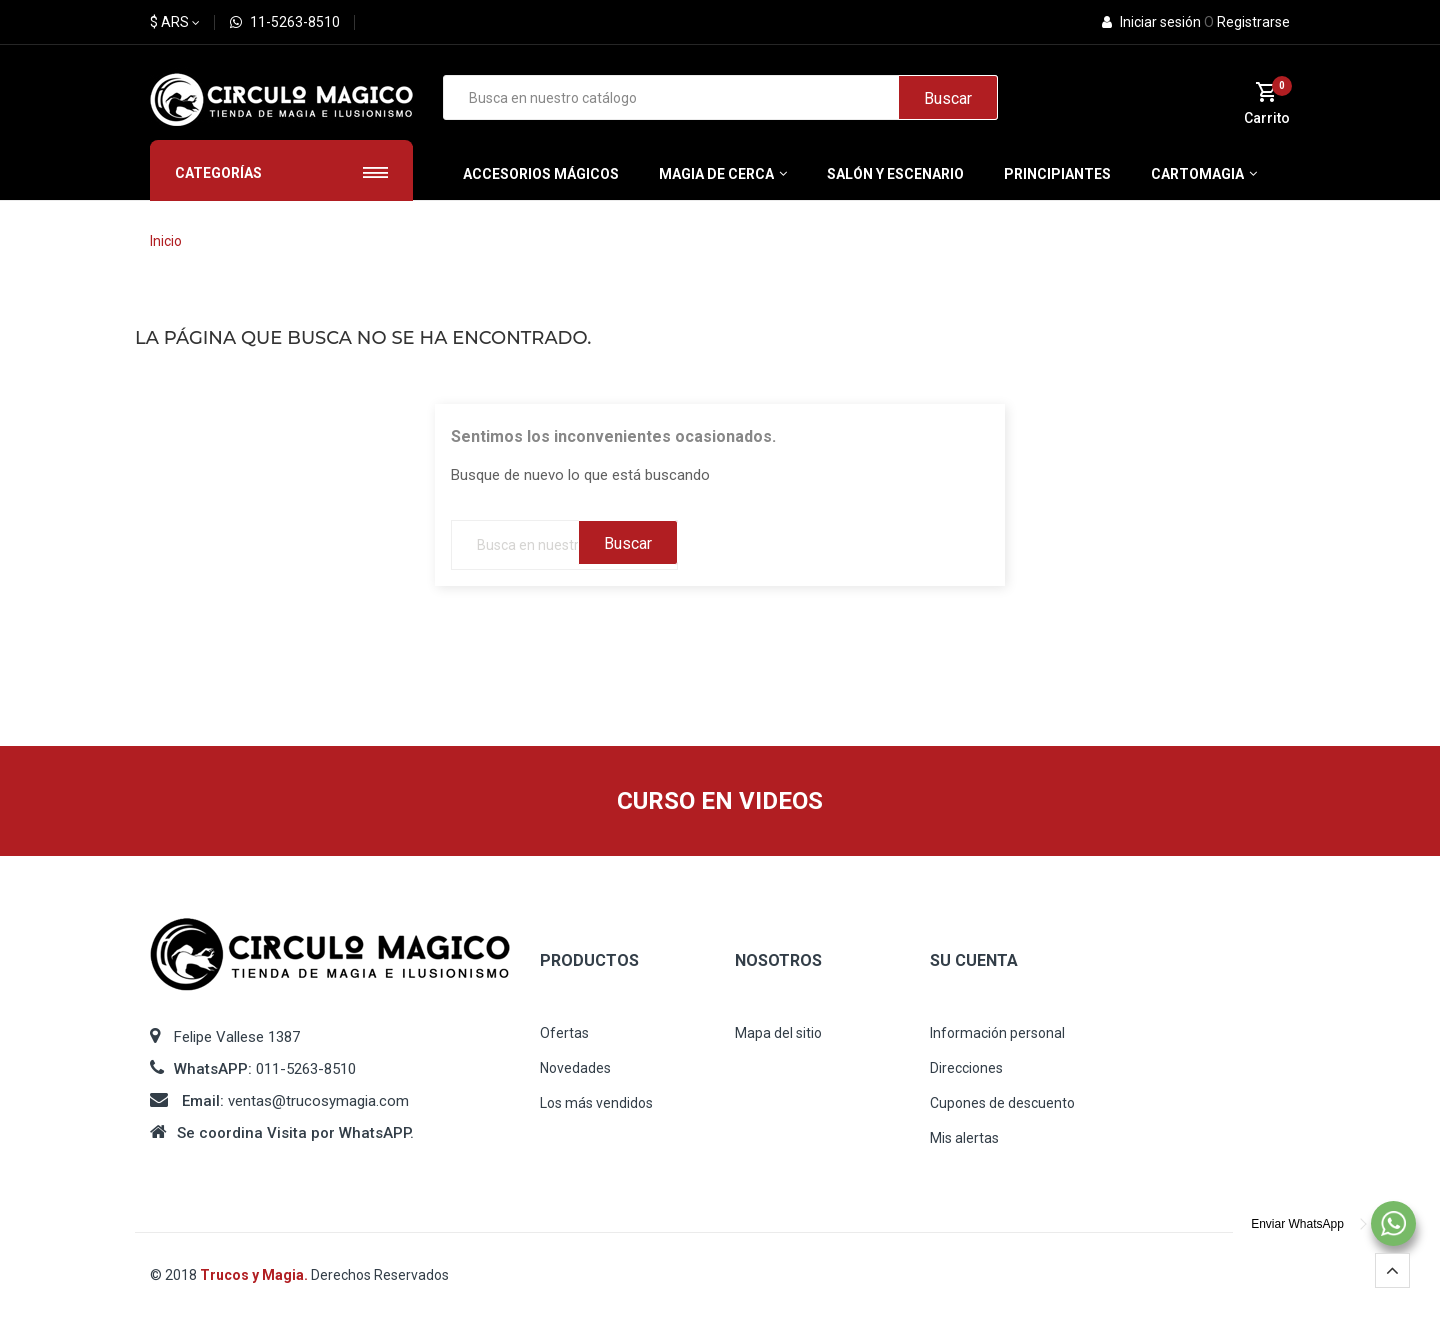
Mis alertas (964, 1138)
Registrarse (1247, 22)
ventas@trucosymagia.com (318, 1101)
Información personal (997, 1033)
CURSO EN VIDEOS (720, 801)
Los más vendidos (596, 1103)
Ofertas (564, 1033)
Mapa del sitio (778, 1033)
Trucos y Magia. (255, 1275)
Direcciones (966, 1068)
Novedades (575, 1068)
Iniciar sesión (1153, 22)
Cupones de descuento (1002, 1103)
